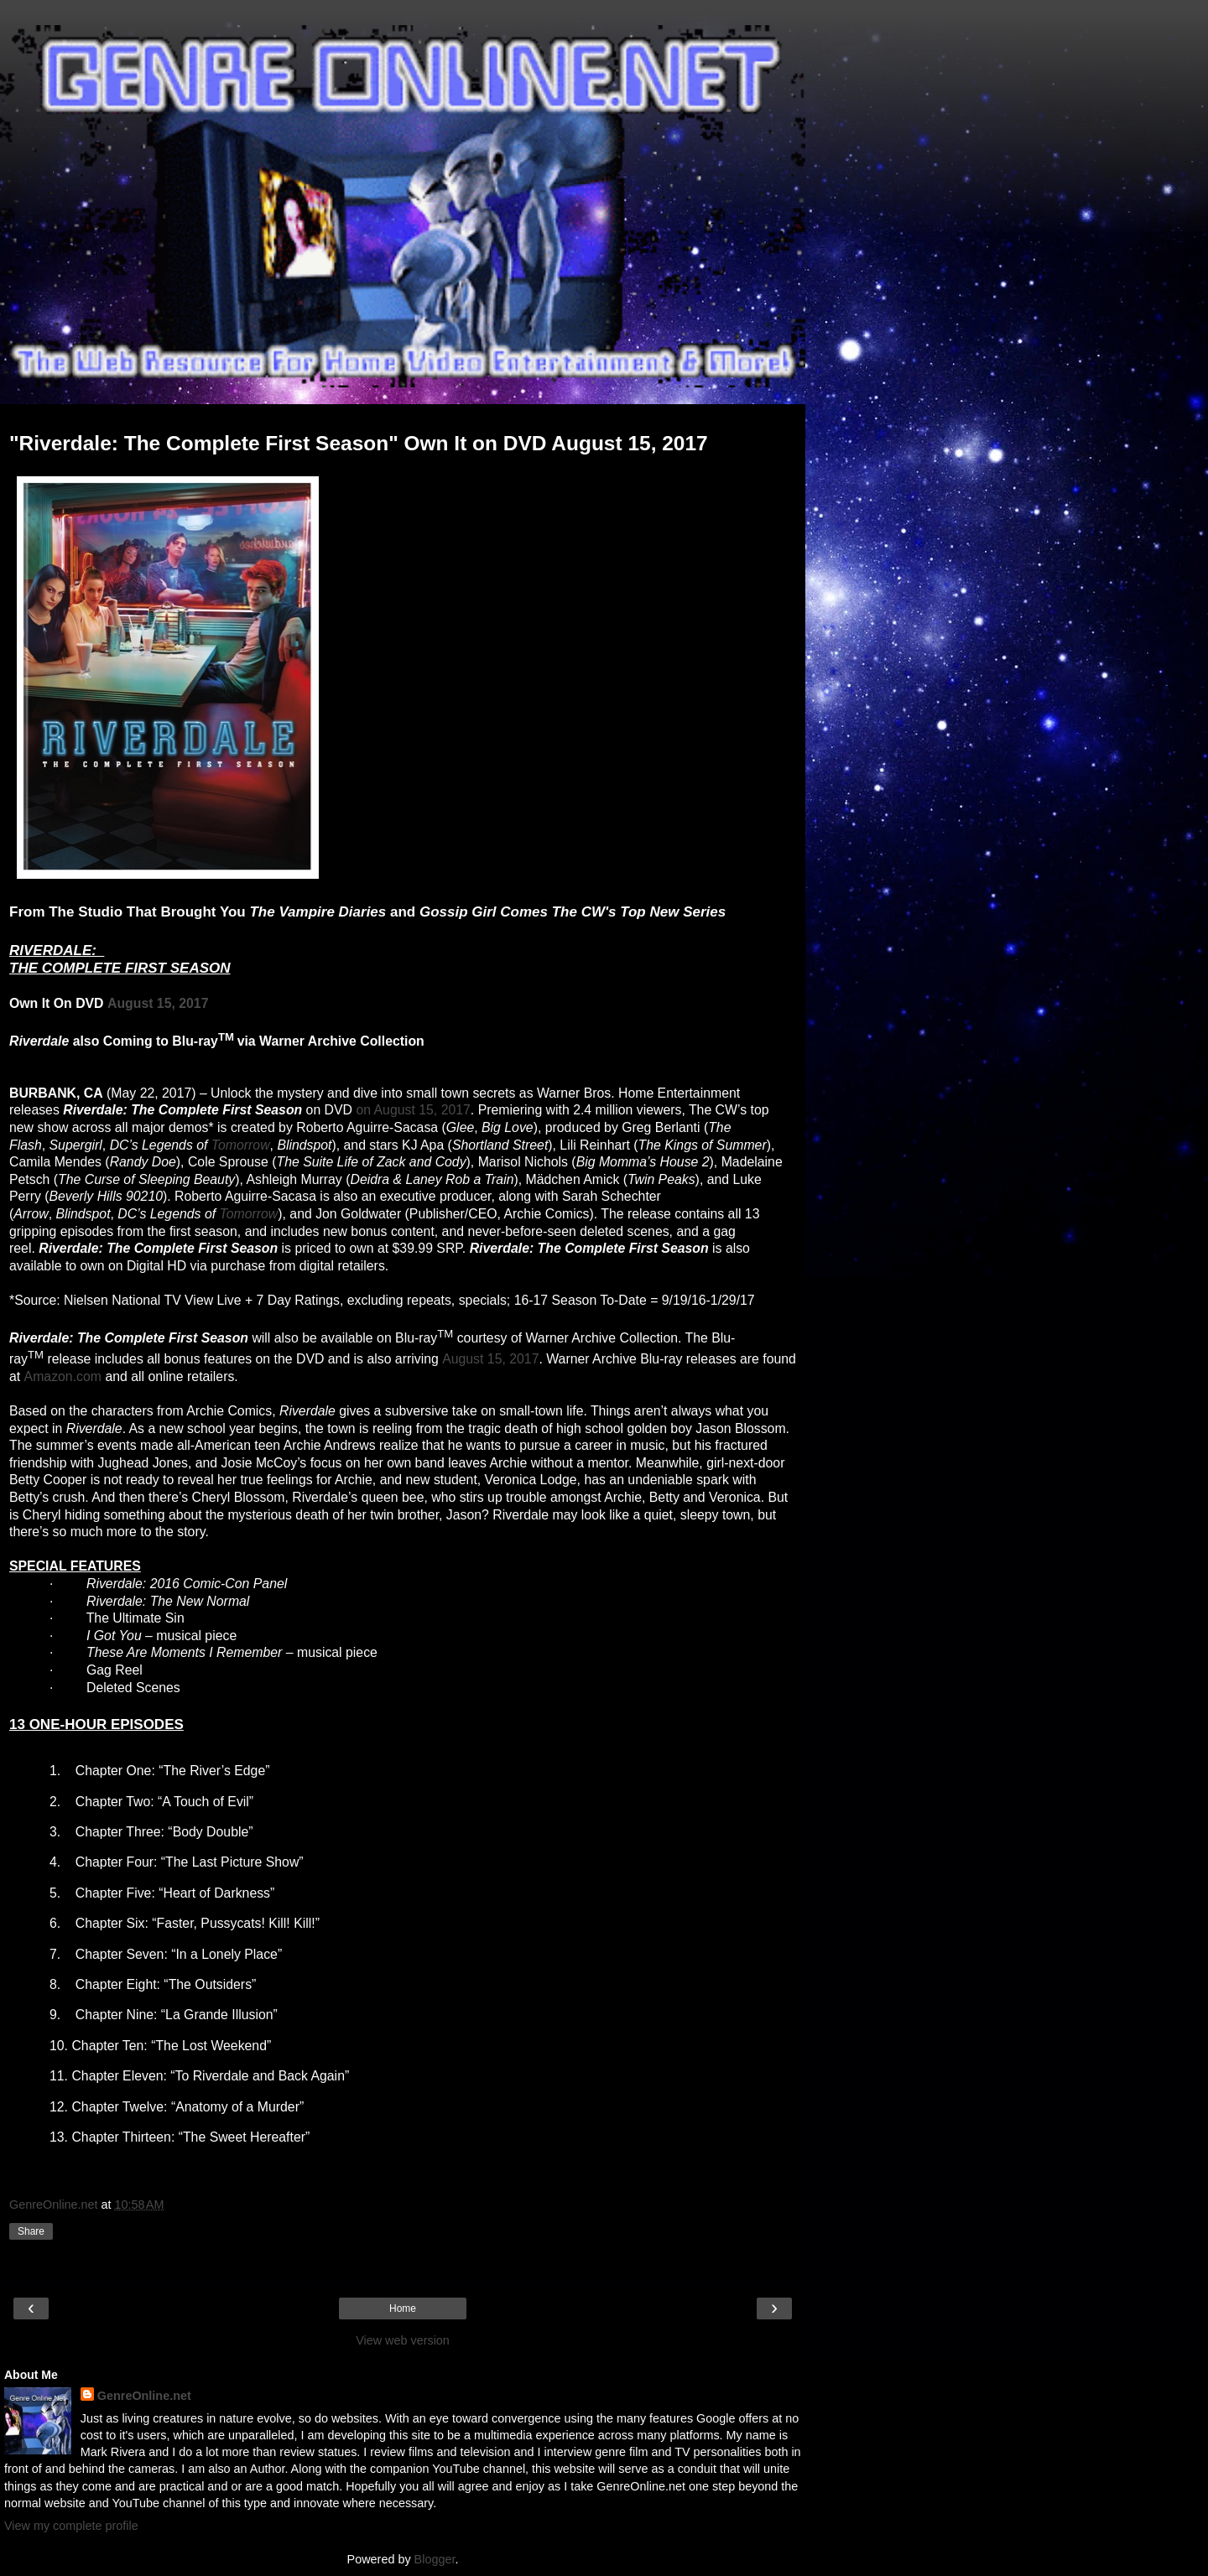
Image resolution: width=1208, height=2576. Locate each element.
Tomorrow (240, 1145)
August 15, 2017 (158, 1003)
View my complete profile (71, 2525)
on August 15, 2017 (413, 1110)
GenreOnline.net (144, 2395)
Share (31, 2231)
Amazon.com (63, 1376)
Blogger (435, 2559)
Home (402, 2308)
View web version (403, 2340)
